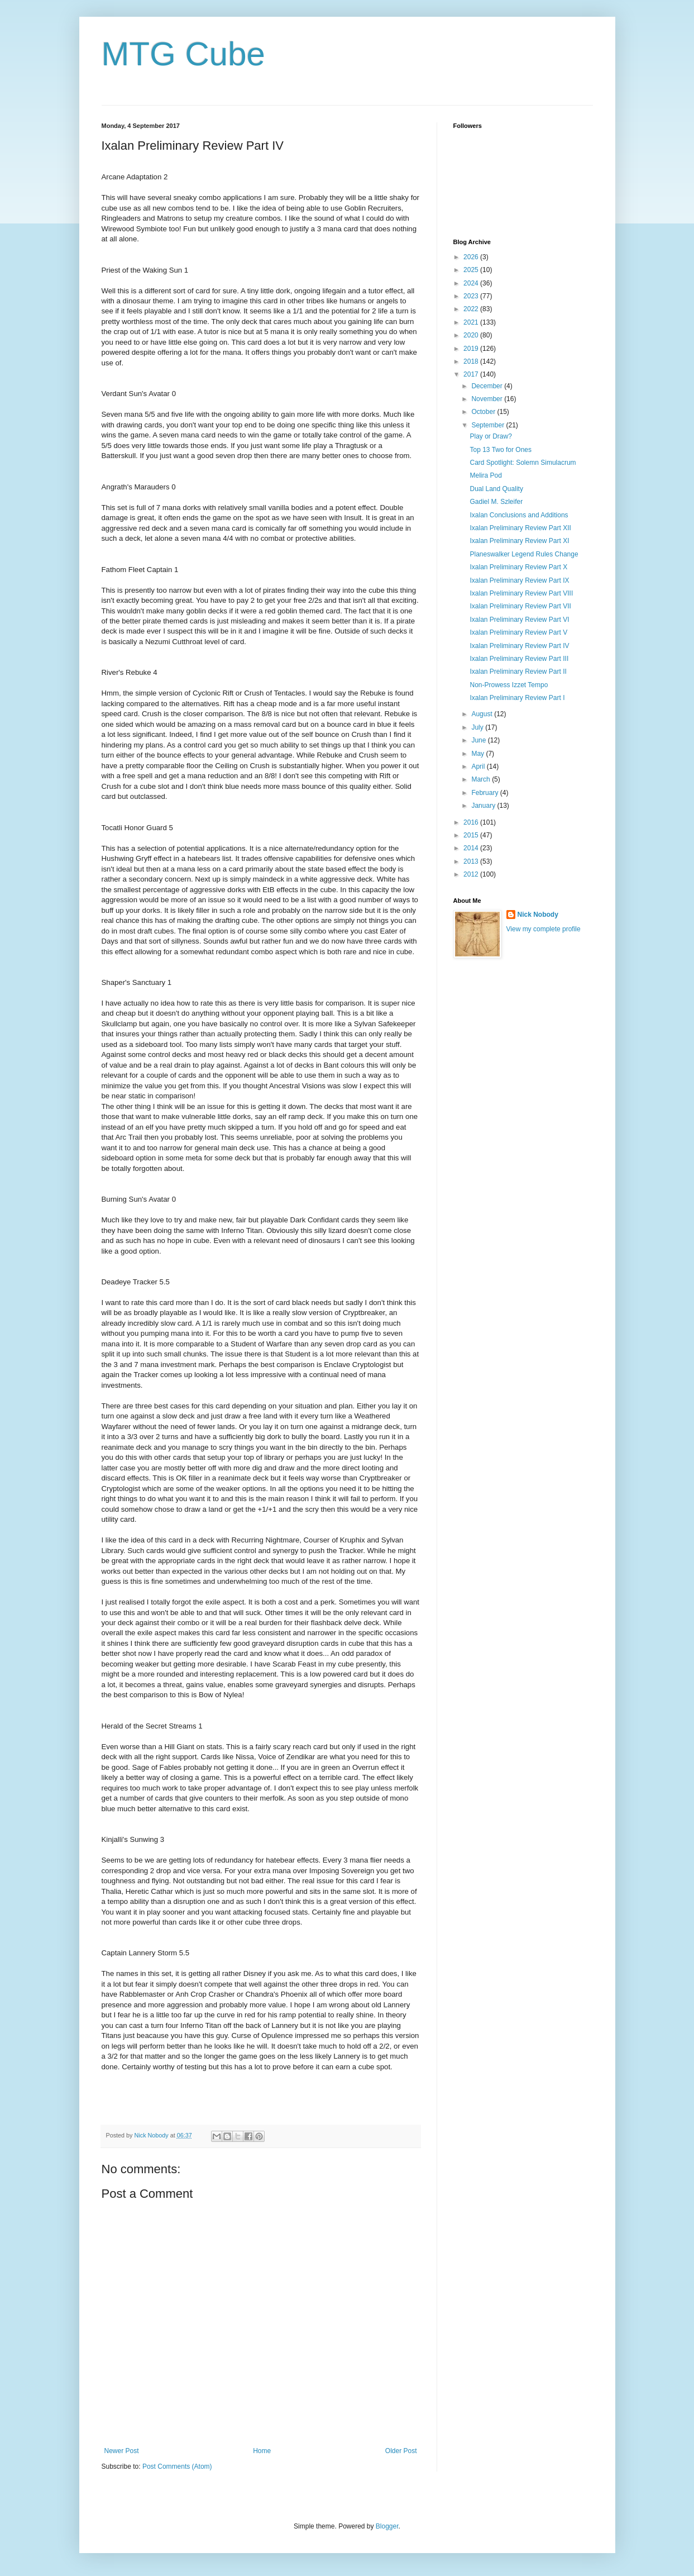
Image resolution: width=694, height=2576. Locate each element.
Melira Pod (485, 475)
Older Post (401, 2451)
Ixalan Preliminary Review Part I (517, 698)
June (479, 740)
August (482, 714)
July (478, 727)
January (484, 806)
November (487, 399)
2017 (471, 374)
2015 (471, 835)
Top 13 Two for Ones (501, 450)
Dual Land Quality (496, 489)
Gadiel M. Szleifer (496, 502)
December (487, 386)
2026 (471, 257)
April (478, 766)
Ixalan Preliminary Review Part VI (519, 619)
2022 (471, 309)
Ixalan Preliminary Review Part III (519, 659)
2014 (471, 848)
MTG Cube (183, 54)
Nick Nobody (538, 914)
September (488, 425)
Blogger (387, 2526)
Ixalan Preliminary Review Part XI (519, 541)
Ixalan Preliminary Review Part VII (520, 606)
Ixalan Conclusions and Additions (519, 515)
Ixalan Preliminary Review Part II (518, 671)
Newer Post (121, 2451)
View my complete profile (543, 929)
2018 (471, 361)
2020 (471, 335)
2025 (471, 270)
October (484, 412)
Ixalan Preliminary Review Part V (518, 632)
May (478, 754)
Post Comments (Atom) (177, 2466)
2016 (471, 822)
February (485, 793)
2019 (471, 349)
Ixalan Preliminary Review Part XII (520, 528)
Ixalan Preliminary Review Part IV (519, 646)
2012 (471, 874)
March (481, 779)
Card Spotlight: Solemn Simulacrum (523, 462)
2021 (471, 322)
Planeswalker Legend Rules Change (524, 554)
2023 (471, 296)
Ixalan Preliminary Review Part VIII (521, 593)
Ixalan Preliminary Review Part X (518, 567)
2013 (471, 861)
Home (262, 2451)
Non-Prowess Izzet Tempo (509, 685)
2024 (471, 283)
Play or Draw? (490, 436)
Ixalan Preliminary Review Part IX (519, 580)
